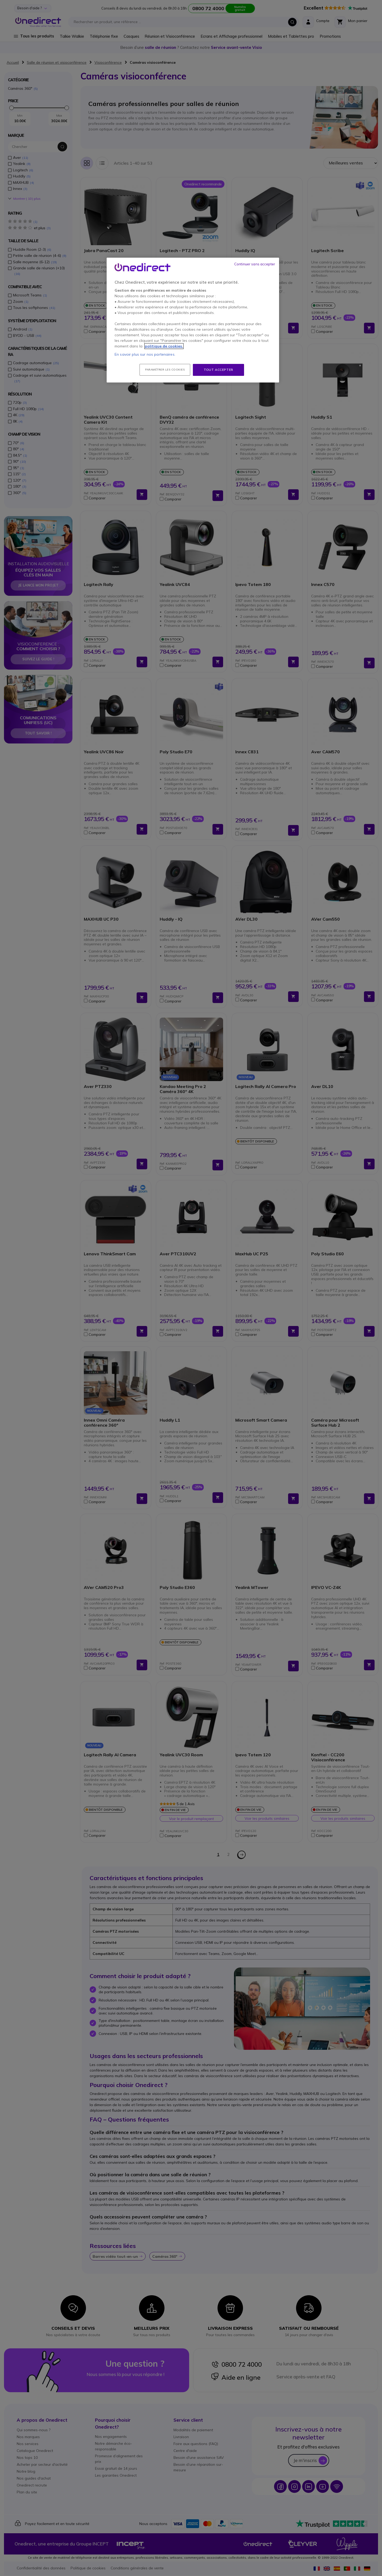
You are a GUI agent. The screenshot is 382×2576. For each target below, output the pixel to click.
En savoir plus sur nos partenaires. (145, 354)
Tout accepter (218, 370)
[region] (193, 320)
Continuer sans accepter (254, 264)
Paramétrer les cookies (165, 369)
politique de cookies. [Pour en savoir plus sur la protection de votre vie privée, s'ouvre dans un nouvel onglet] (164, 346)
